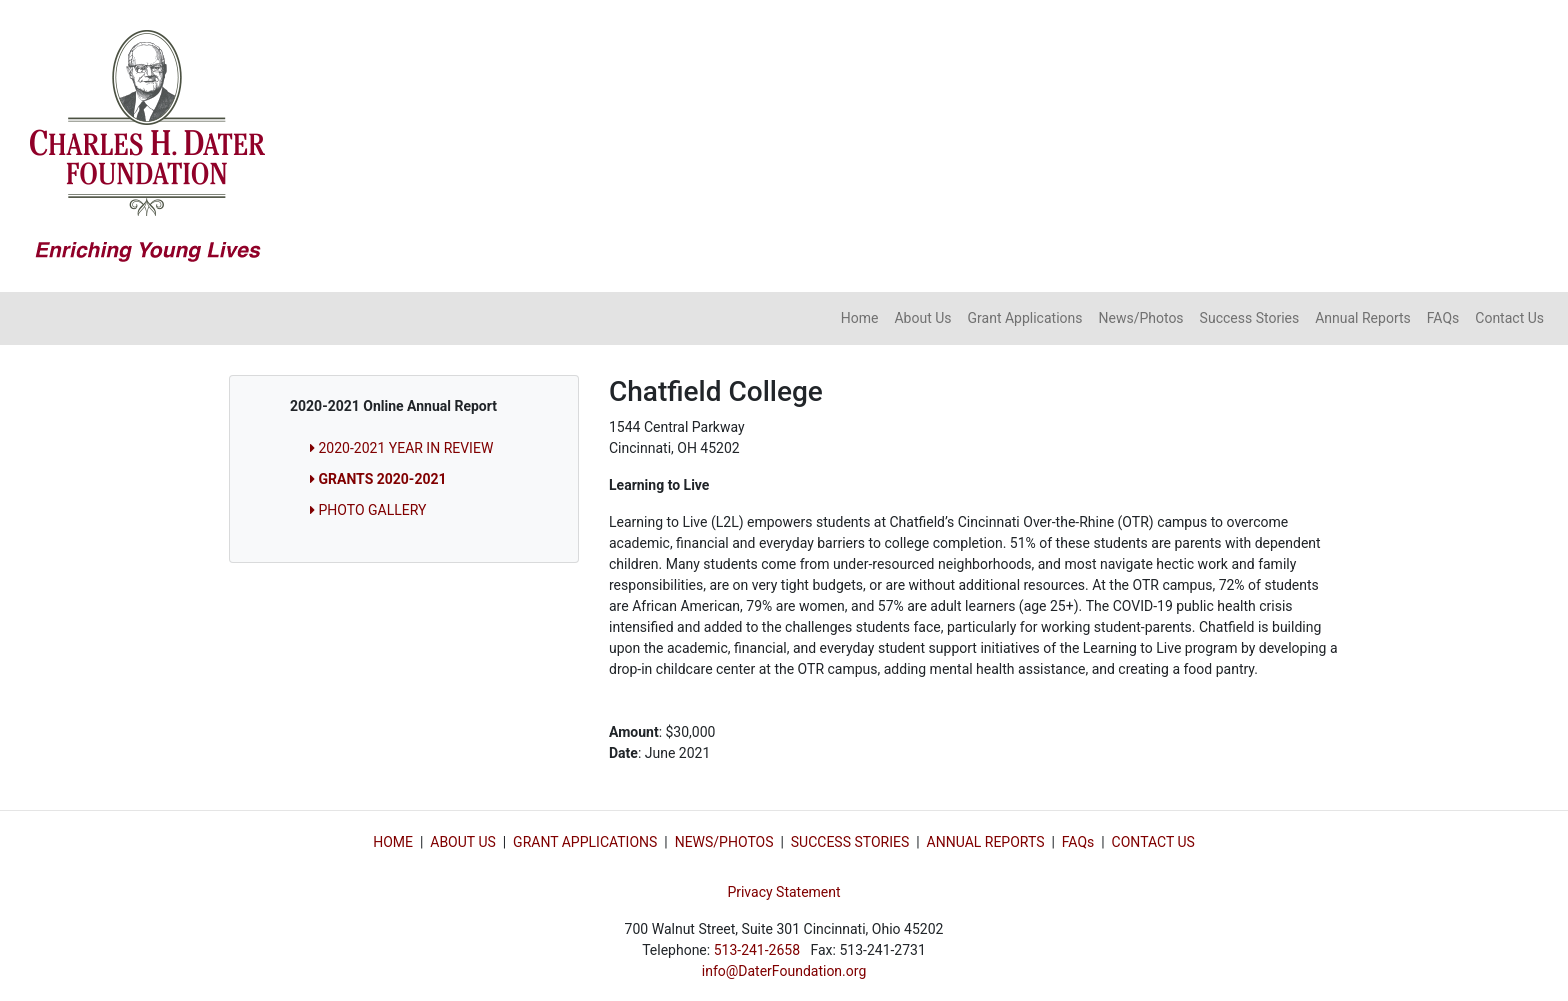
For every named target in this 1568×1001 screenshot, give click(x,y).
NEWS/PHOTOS (724, 842)
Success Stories (1250, 318)
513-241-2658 (757, 950)
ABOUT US (463, 842)
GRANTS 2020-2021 (378, 479)
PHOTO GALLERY (368, 510)
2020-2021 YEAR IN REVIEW (401, 448)
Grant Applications (1025, 318)
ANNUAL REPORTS (986, 842)
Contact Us (1509, 318)
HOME (393, 842)
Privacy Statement (783, 892)
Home (860, 318)
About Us (922, 318)
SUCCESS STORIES (850, 842)
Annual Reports (1363, 318)
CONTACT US (1153, 842)
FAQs (1443, 318)
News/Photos (1140, 318)
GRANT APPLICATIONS (585, 842)
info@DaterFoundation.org (784, 971)
